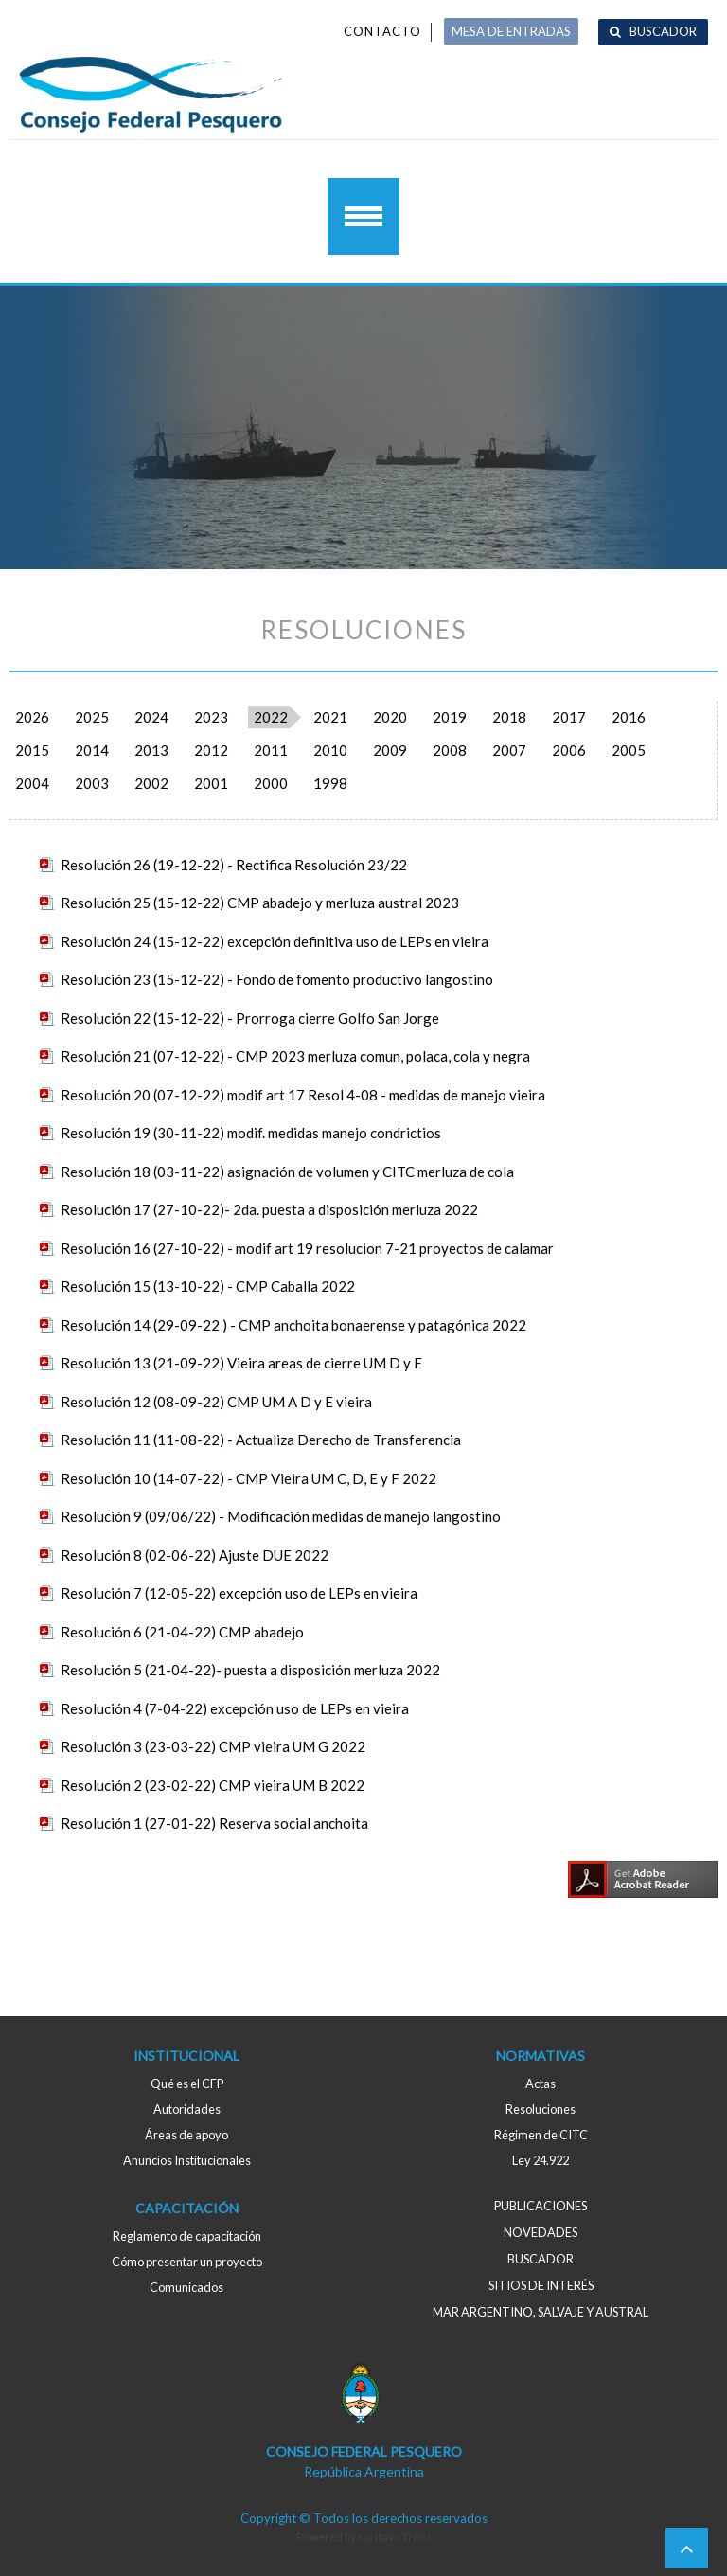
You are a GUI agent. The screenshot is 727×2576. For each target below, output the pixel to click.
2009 (390, 750)
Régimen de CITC (541, 2134)
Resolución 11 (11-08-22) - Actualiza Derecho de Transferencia (261, 1439)
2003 (92, 783)
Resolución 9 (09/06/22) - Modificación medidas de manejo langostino (281, 1516)
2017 (569, 716)
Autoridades (187, 2109)
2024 (151, 716)
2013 (151, 750)
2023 (211, 716)
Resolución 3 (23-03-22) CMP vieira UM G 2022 (213, 1746)
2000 (271, 783)
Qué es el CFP (187, 2083)
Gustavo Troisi (394, 2537)
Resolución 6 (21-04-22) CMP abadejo (182, 1631)
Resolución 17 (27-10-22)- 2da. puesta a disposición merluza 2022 (269, 1209)
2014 (92, 750)
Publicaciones (540, 2205)
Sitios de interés (541, 2285)
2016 (629, 716)
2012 (211, 750)
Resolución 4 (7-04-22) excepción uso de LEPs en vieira (235, 1708)
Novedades (540, 2232)
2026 (32, 716)
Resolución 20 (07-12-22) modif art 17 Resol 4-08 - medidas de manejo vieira (303, 1094)
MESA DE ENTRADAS (511, 31)
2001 (211, 783)
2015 (32, 750)
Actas (540, 2083)
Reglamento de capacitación (187, 2236)
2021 (330, 716)
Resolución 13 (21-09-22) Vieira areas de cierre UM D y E (241, 1362)
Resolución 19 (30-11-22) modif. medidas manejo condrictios (251, 1132)
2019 (450, 716)
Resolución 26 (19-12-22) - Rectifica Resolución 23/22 (234, 864)
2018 (509, 716)
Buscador (663, 31)
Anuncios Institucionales (187, 2160)
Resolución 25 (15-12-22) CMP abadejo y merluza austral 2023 (260, 902)
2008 (450, 750)
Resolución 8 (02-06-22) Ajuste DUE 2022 (194, 1555)
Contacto (382, 31)
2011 (271, 750)
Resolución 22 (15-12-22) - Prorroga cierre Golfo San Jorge (250, 1018)
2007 (509, 750)
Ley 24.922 (540, 2160)
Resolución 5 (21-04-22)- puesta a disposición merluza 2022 (250, 1669)
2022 (271, 716)
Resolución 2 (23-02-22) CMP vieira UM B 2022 (212, 1785)
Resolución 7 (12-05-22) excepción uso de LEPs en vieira (239, 1592)
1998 (330, 783)
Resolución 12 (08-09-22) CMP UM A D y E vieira (216, 1401)
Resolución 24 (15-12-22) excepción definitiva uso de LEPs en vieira (274, 941)
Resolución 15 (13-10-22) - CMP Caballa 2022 (208, 1286)
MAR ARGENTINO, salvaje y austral (540, 2311)
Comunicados (186, 2287)
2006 (569, 750)
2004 (32, 783)
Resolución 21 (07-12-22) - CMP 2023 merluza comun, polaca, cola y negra (295, 1055)
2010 (330, 750)
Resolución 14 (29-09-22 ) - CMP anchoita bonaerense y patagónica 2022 (293, 1324)
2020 (390, 716)
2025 (92, 716)
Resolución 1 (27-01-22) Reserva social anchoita (214, 1823)
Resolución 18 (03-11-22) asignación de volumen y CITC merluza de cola (287, 1171)
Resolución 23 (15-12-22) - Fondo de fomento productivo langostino (277, 979)
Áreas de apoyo (186, 2134)
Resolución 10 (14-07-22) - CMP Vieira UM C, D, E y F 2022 (248, 1478)
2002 (151, 783)
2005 (629, 750)
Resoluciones (540, 2109)
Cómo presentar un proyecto (187, 2261)
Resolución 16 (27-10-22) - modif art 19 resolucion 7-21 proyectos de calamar (307, 1248)
